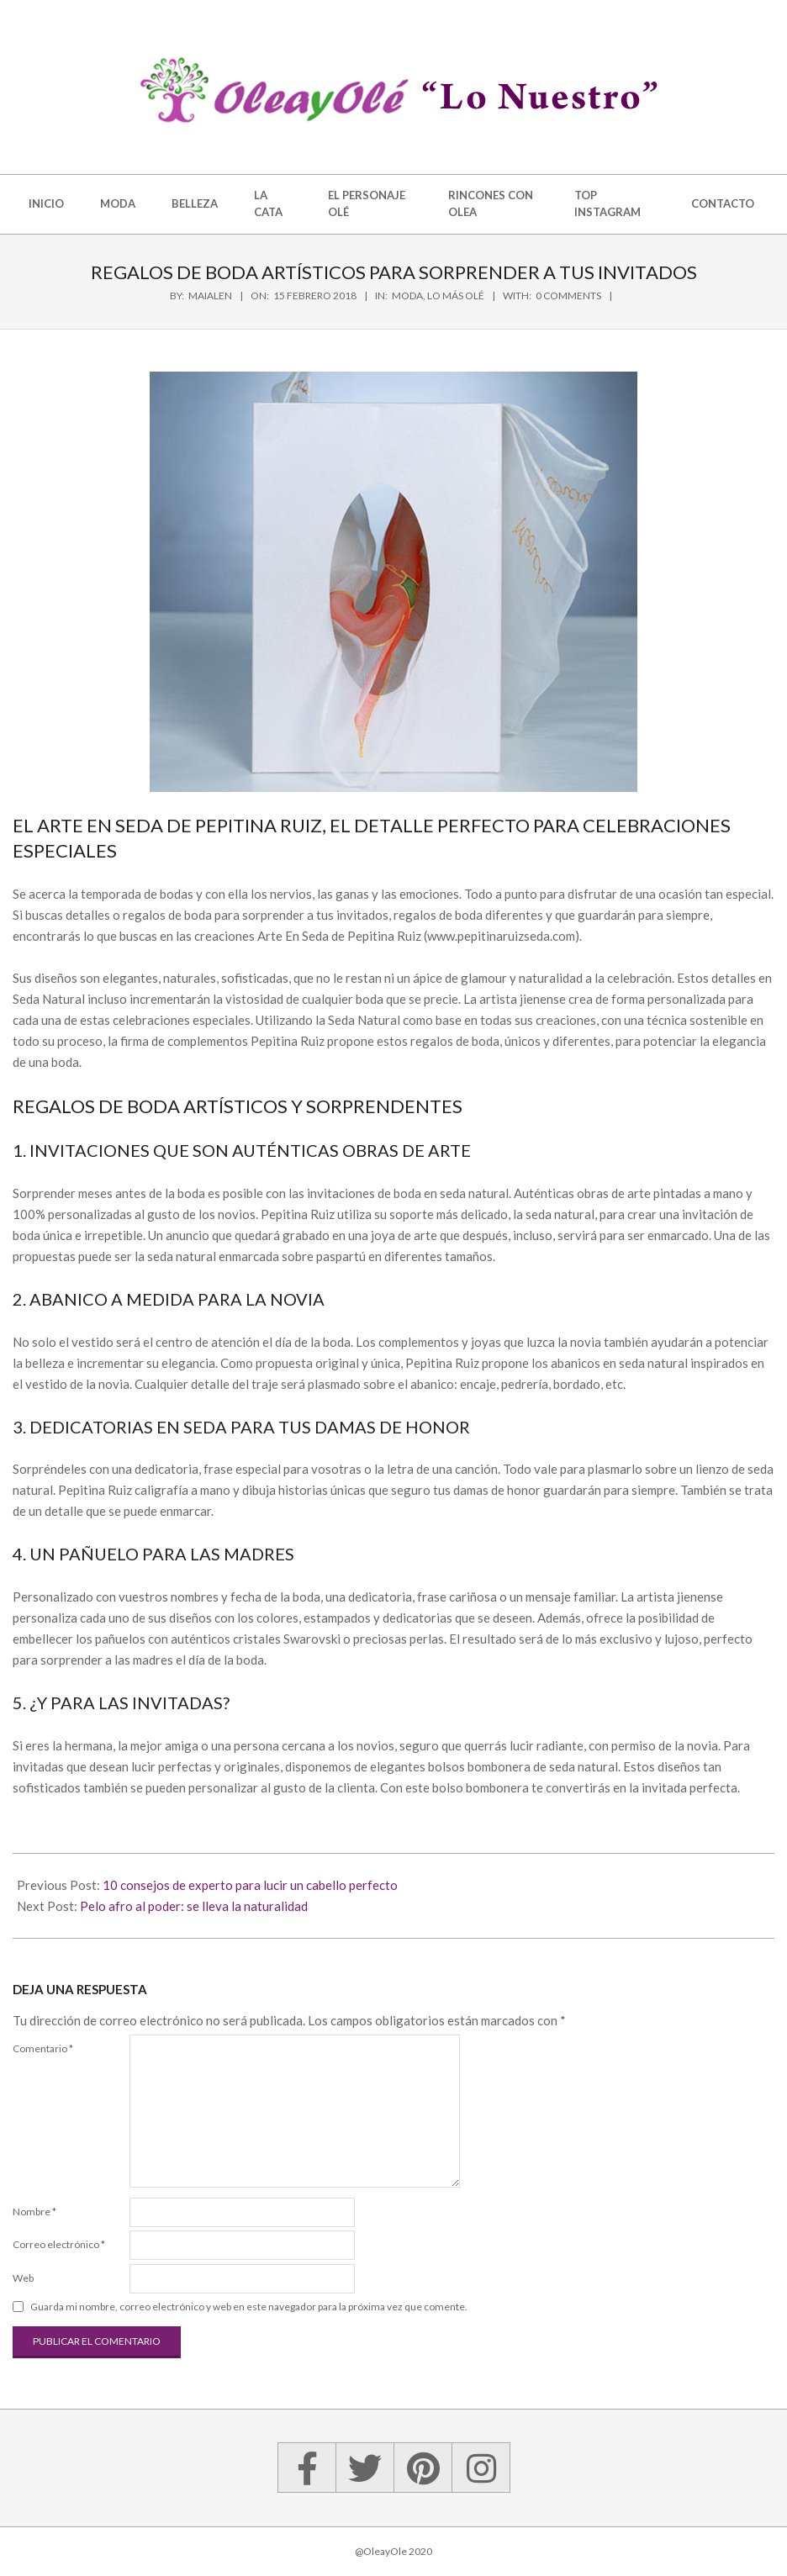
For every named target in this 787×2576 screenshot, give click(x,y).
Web (23, 2278)
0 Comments (568, 295)
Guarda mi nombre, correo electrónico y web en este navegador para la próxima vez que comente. (248, 2306)
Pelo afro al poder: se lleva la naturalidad (194, 1906)
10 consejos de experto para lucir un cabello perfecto (250, 1884)
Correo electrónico (59, 2244)
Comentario (43, 2048)
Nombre (34, 2211)
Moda (407, 295)
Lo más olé (455, 295)
